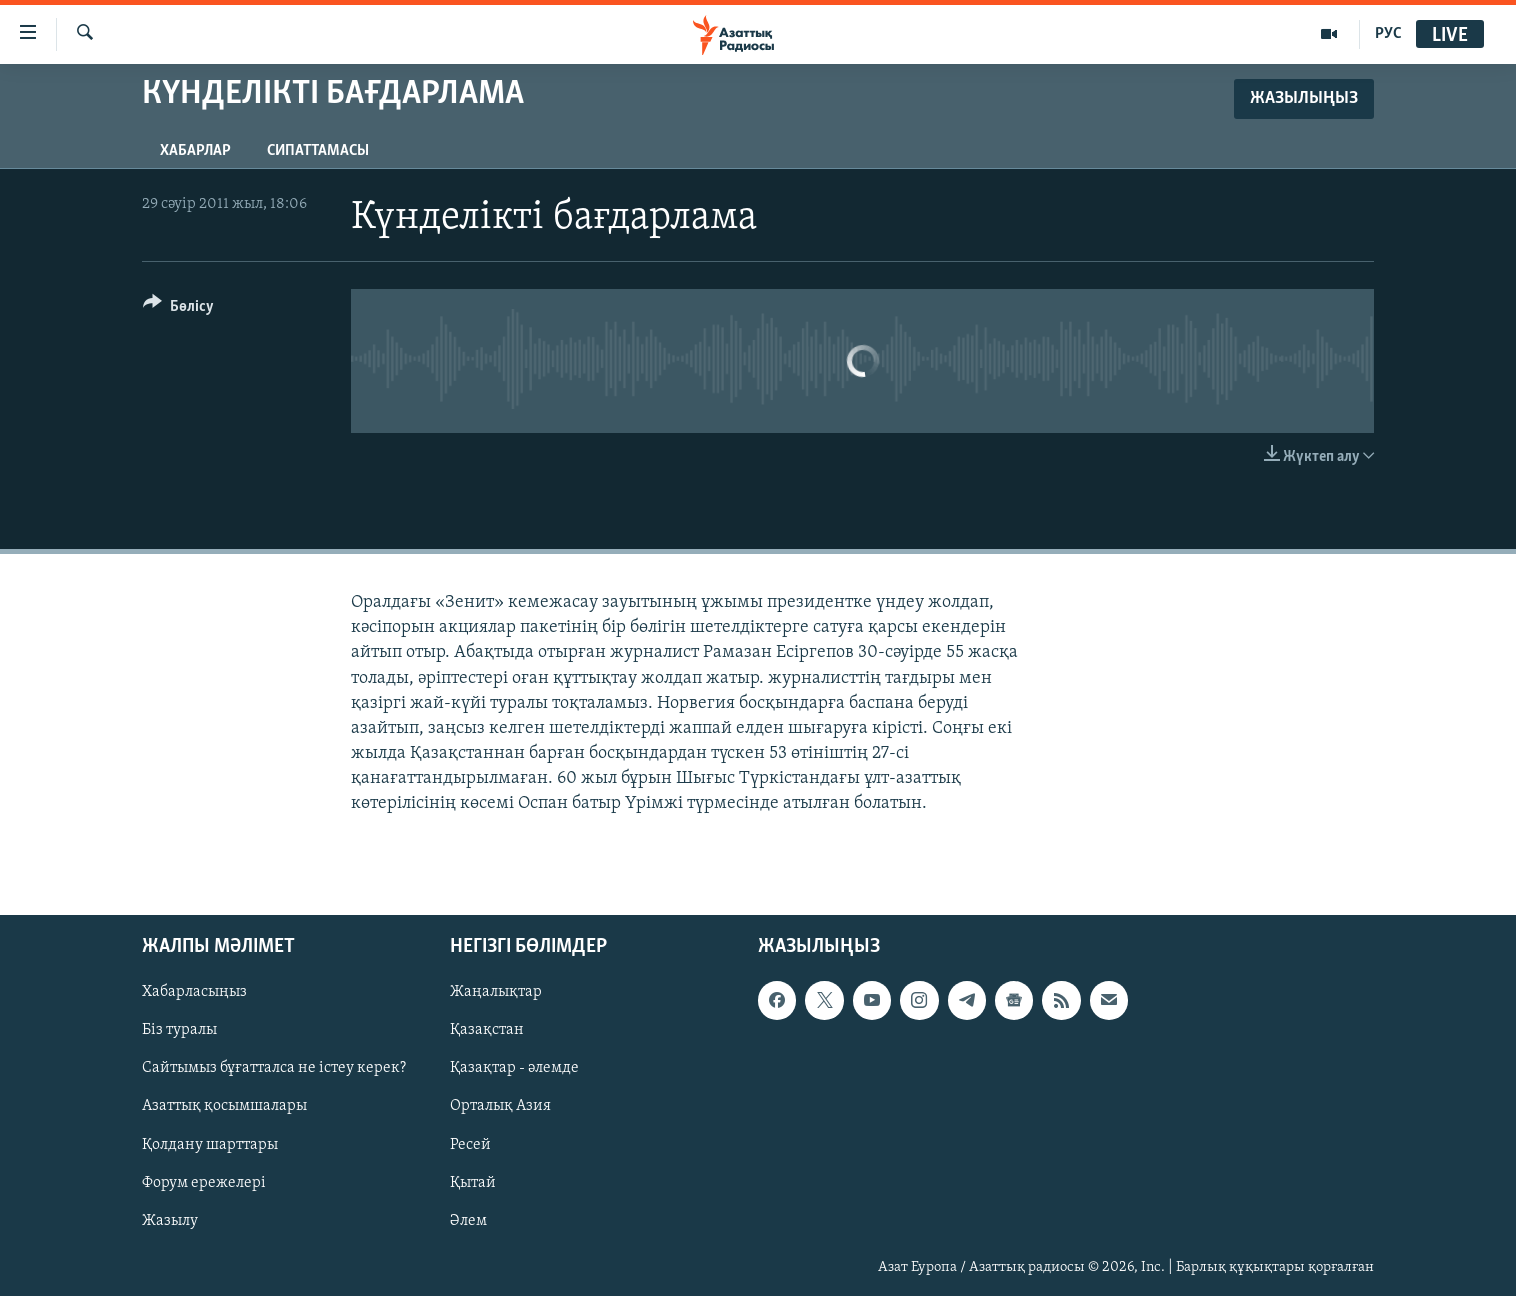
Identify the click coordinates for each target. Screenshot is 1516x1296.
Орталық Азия (500, 1106)
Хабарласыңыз (194, 992)
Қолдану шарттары (210, 1144)
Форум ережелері (204, 1182)
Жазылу (170, 1220)
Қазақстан (487, 1030)
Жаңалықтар (496, 992)
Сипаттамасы (318, 151)
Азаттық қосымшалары (224, 1106)
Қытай (473, 1182)
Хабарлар (195, 151)
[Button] (178, 309)
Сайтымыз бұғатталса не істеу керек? (274, 1068)
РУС (1388, 34)
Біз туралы (179, 1030)
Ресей (470, 1144)
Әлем (468, 1220)
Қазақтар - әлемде (514, 1068)
